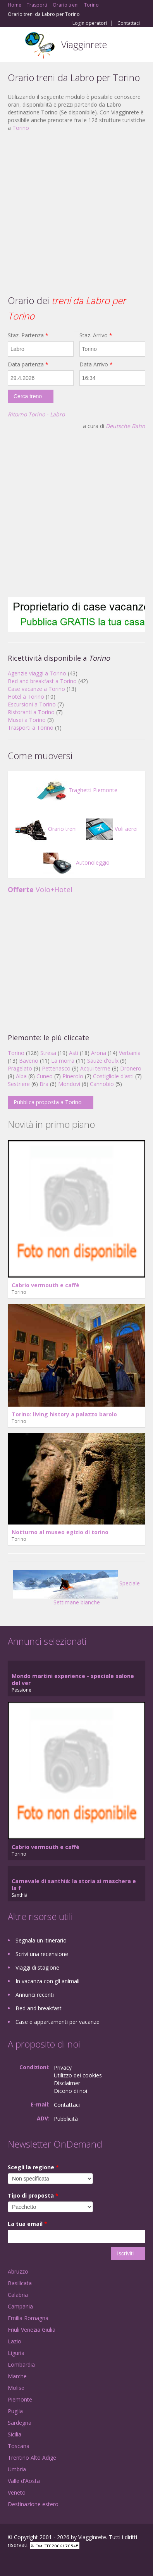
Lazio (14, 2341)
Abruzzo (18, 2271)
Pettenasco (56, 1068)
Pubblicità (66, 2118)
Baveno (28, 1060)
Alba (21, 1076)
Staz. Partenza (28, 335)
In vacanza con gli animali (47, 1981)
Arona (98, 1053)
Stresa (48, 1053)
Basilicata (20, 2283)
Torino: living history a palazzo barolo (64, 1414)
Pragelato (20, 1068)
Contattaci (128, 23)
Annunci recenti (34, 1994)
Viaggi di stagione (37, 1967)
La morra (62, 1060)
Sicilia (14, 2434)
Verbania (130, 1053)
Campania (20, 2306)
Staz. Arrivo (95, 335)
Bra (44, 1084)
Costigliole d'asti (113, 1076)
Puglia (15, 2411)
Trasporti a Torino (30, 727)
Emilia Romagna (28, 2318)
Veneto (17, 2492)
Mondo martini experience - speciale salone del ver (73, 1679)
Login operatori (89, 23)
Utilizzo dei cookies (78, 2075)
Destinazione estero (33, 2504)
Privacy (63, 2067)
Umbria (17, 2469)
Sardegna (19, 2422)
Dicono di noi (70, 2090)
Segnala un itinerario (41, 1940)
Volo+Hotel (40, 889)
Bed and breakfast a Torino (42, 681)
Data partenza (28, 364)
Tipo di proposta (33, 2195)
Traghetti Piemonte (76, 790)
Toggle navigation (14, 45)
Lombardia (21, 2364)
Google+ (26, 2561)
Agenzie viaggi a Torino (37, 673)
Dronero (130, 1068)
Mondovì (69, 1084)
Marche (17, 2376)
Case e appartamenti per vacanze (57, 2021)
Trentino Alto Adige (32, 2457)
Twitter (45, 2561)
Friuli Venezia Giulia (31, 2329)
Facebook (10, 2561)
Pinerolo (72, 1076)
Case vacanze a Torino (36, 688)
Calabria (18, 2294)
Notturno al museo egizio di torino (60, 1532)
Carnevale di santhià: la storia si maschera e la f (74, 1884)
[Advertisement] (72, 212)
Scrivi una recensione (41, 1954)
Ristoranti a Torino (31, 712)
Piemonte (20, 2399)
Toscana (18, 2446)
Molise (16, 2387)
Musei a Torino (27, 719)
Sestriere (19, 1084)
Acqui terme (95, 1068)
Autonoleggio (76, 862)
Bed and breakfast (38, 2008)
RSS (64, 2561)
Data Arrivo (96, 364)
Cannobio (102, 1084)
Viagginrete (84, 44)
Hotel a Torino (26, 696)
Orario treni (46, 828)
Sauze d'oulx (103, 1060)
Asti (73, 1053)
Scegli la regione (33, 2167)
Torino (20, 127)
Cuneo (44, 1076)
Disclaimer (67, 2083)
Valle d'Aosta (24, 2480)
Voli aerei (112, 828)
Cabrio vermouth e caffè (45, 1285)
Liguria (16, 2353)
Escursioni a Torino (32, 704)
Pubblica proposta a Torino (48, 1102)
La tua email (27, 2223)
